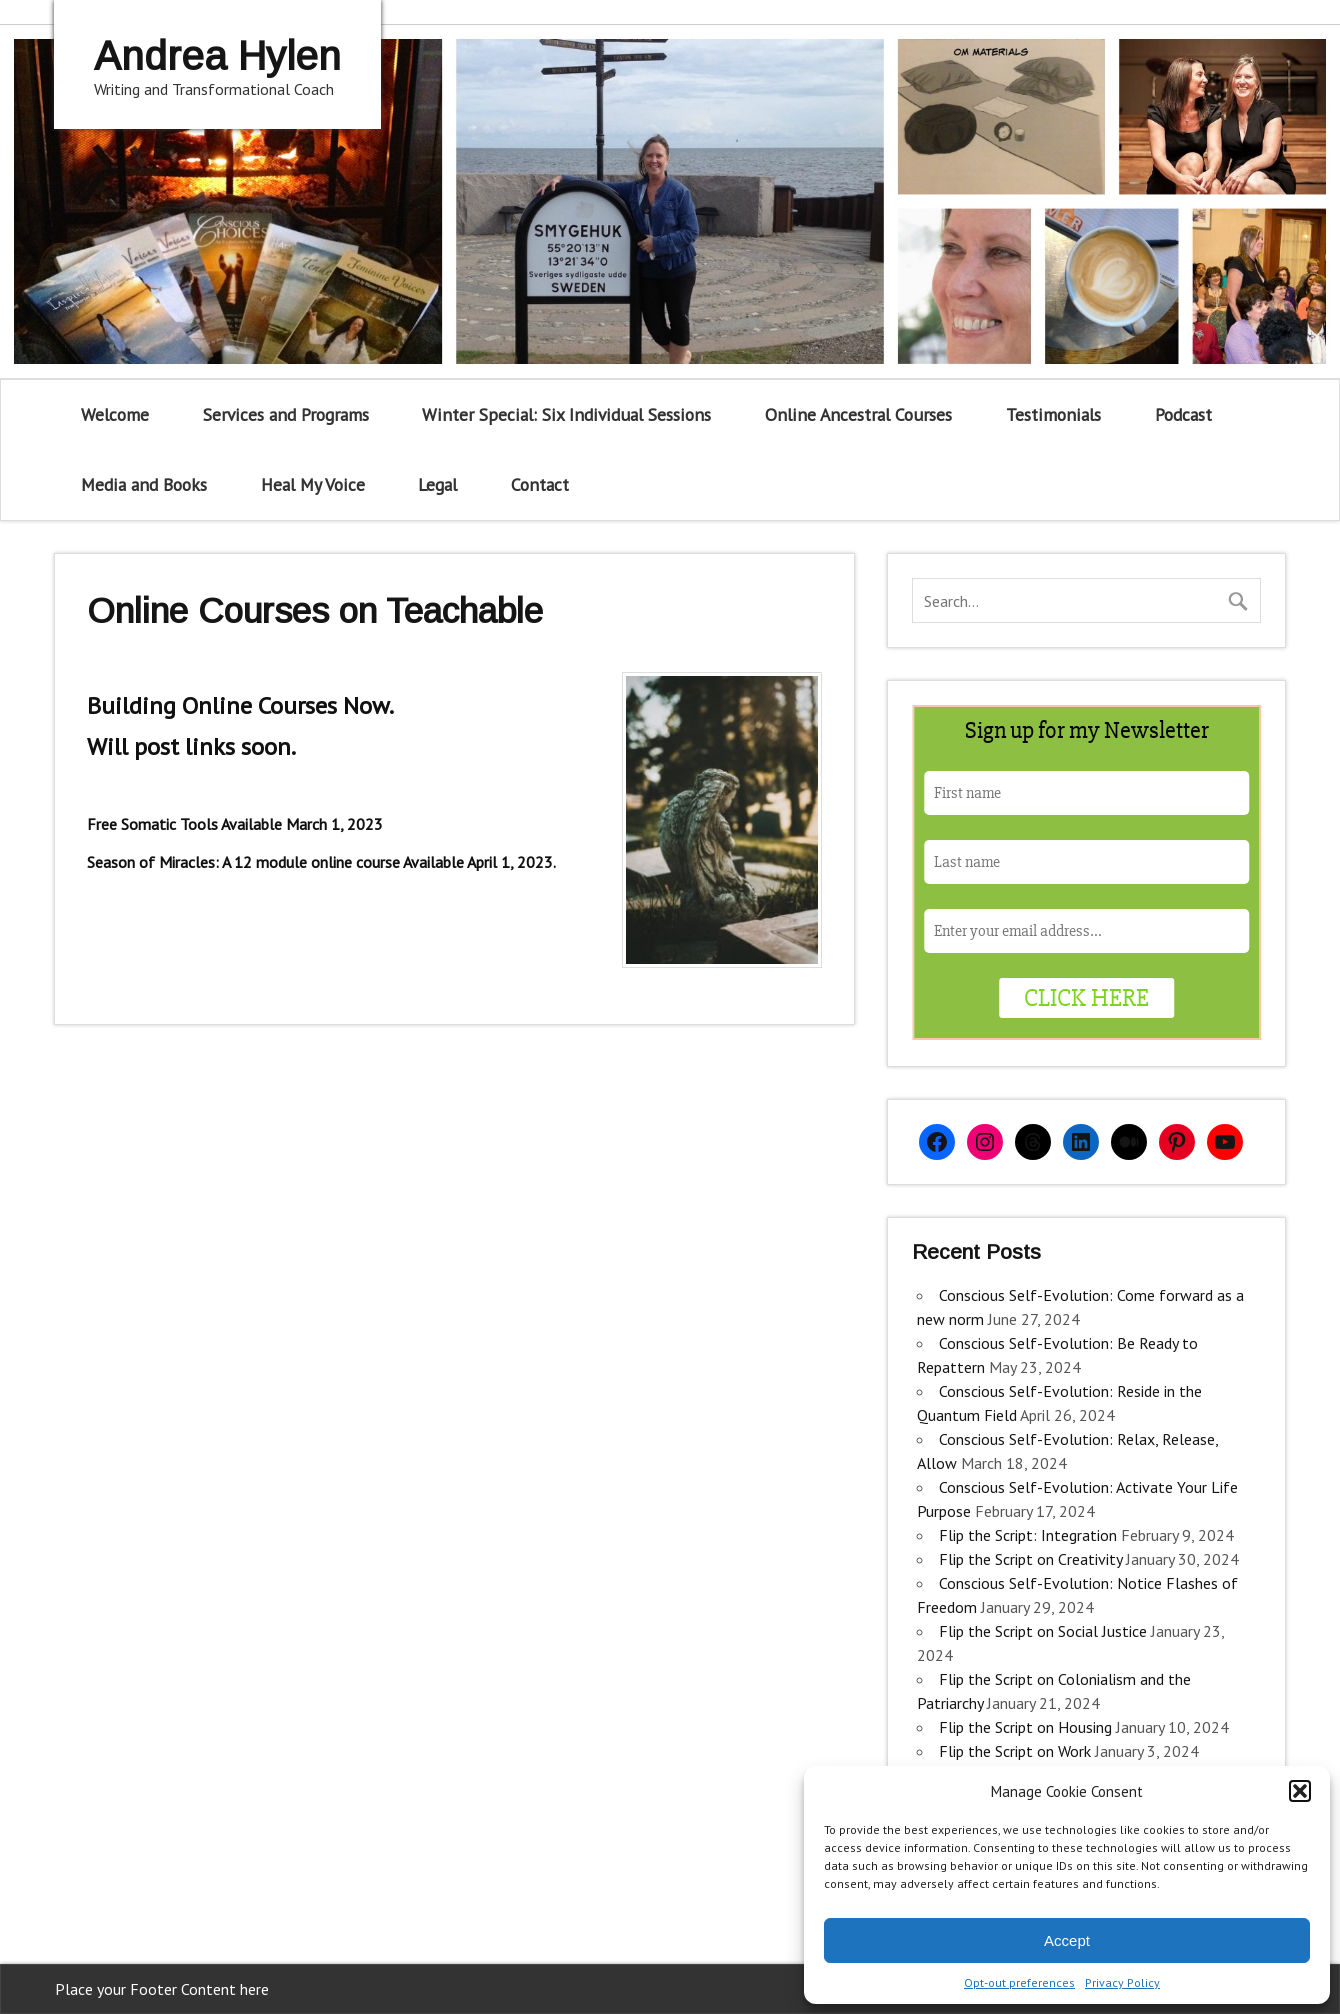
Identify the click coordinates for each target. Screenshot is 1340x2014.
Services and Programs (286, 414)
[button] (1300, 1791)
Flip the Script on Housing (1025, 1727)
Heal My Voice (313, 484)
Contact (540, 484)
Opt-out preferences (1019, 1982)
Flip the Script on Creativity (1030, 1559)
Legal (437, 484)
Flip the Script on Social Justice (1043, 1631)
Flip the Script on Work (1015, 1751)
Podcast (1183, 414)
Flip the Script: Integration (1028, 1535)
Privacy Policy (1122, 1982)
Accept (1067, 1940)
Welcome (115, 414)
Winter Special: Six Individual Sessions (566, 414)
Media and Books (144, 484)
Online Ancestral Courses (858, 414)
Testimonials (1053, 414)
